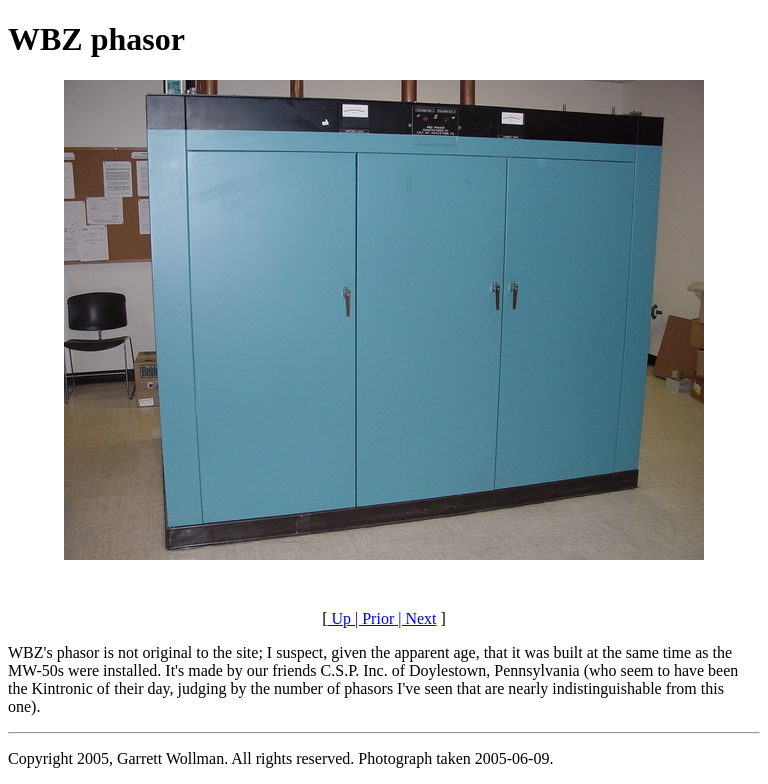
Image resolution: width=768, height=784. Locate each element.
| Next (415, 618)
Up (339, 618)
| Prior (372, 618)
